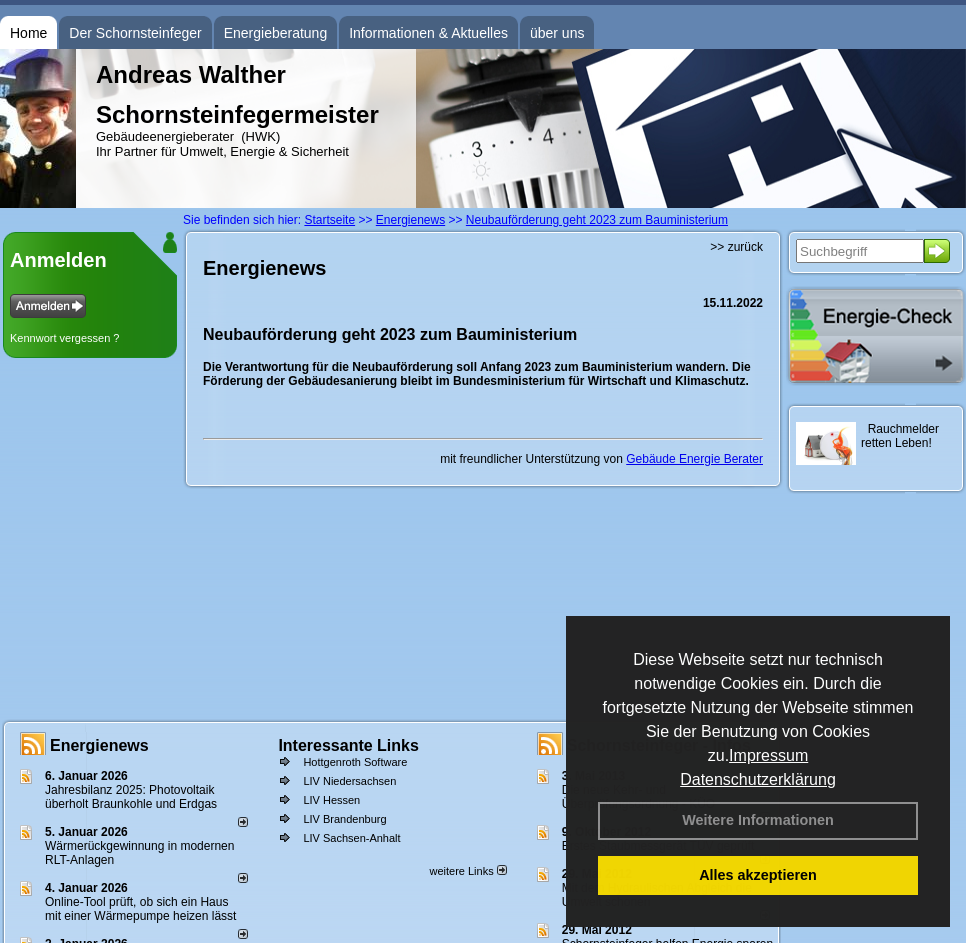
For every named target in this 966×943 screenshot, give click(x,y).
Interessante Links (348, 745)
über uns (557, 33)
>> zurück (736, 247)
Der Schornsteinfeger (135, 33)
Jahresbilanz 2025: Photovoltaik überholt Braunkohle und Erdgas (131, 797)
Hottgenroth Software (355, 762)
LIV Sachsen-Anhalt (351, 838)
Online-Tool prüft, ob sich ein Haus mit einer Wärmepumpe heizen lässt (140, 909)
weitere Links (467, 871)
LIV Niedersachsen (349, 781)
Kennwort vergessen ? (64, 338)
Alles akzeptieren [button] (758, 875)
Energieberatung (276, 33)
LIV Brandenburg (344, 819)
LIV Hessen (331, 800)
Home (28, 33)
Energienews (99, 745)
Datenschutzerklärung (758, 779)
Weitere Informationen (758, 820)
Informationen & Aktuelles (428, 33)
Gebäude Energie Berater (694, 459)
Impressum (768, 755)
